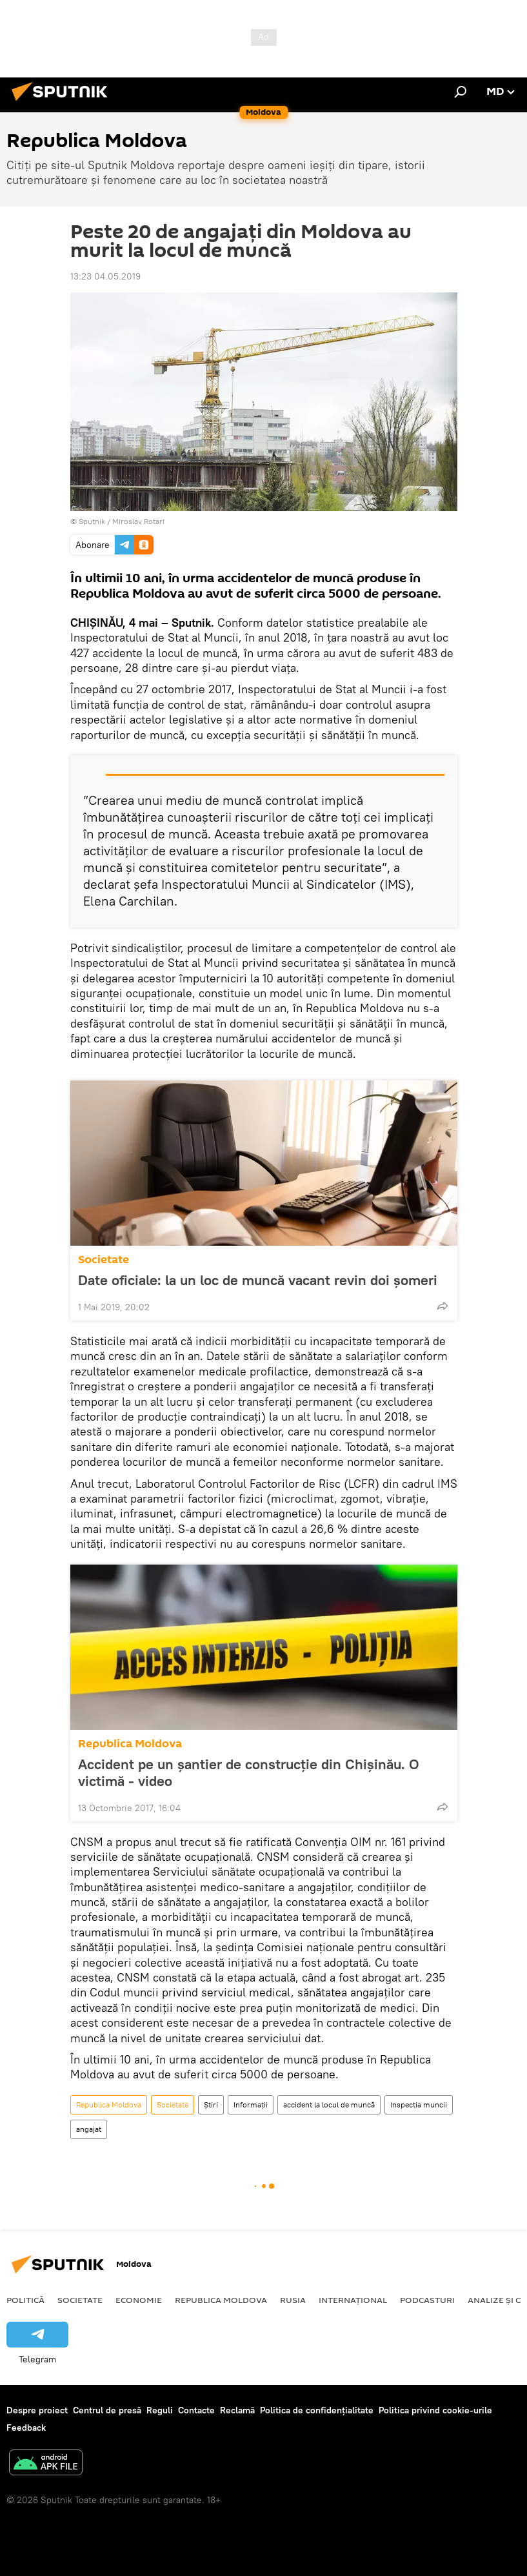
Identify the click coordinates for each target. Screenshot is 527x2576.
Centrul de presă (107, 2410)
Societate (103, 1260)
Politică (25, 2300)
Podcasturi (427, 2300)
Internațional (353, 2300)
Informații (251, 2104)
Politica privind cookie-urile (435, 2410)
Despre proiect (37, 2410)
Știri (211, 2104)
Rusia (293, 2300)
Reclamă (237, 2410)
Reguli (159, 2410)
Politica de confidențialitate (316, 2410)
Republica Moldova (130, 1744)
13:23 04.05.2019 (105, 276)
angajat (88, 2129)
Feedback (26, 2427)
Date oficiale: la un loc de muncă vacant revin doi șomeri (257, 1280)
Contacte (196, 2410)
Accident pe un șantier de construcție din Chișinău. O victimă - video (248, 1772)
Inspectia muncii (418, 2104)
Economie (138, 2300)
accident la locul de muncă (329, 2104)
